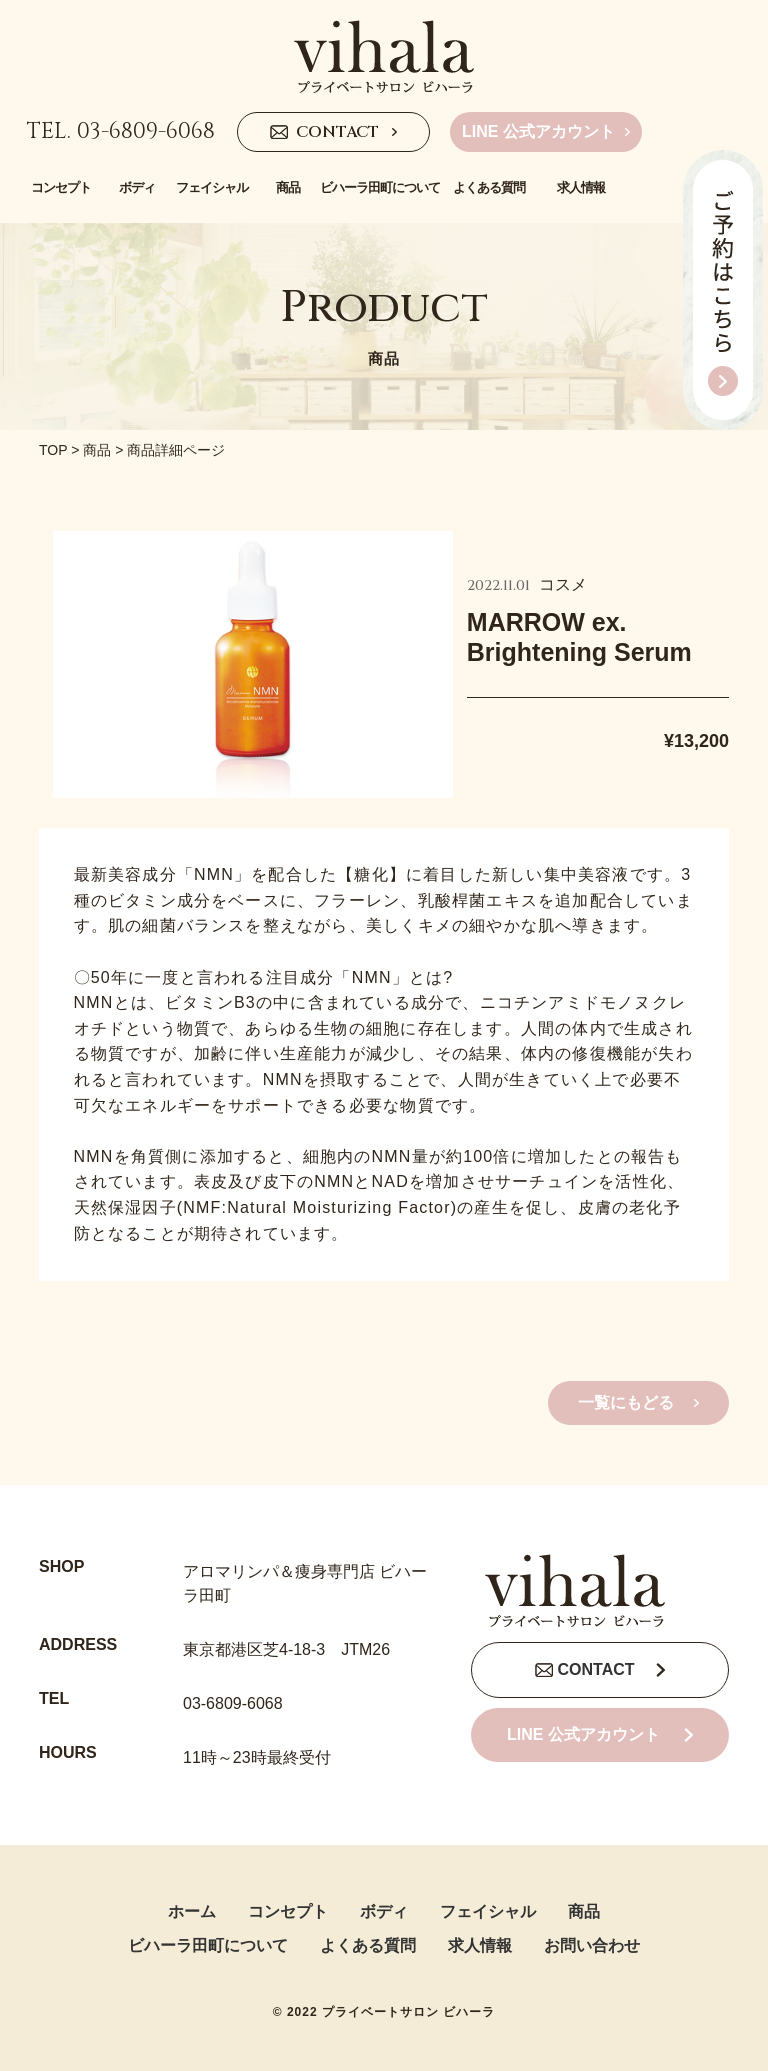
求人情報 (480, 1945)
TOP (53, 450)
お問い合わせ (592, 1945)
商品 (97, 450)
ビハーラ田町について (208, 1945)
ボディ (384, 1911)
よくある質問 (368, 1945)
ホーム (192, 1911)
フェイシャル (488, 1911)
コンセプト (288, 1911)
